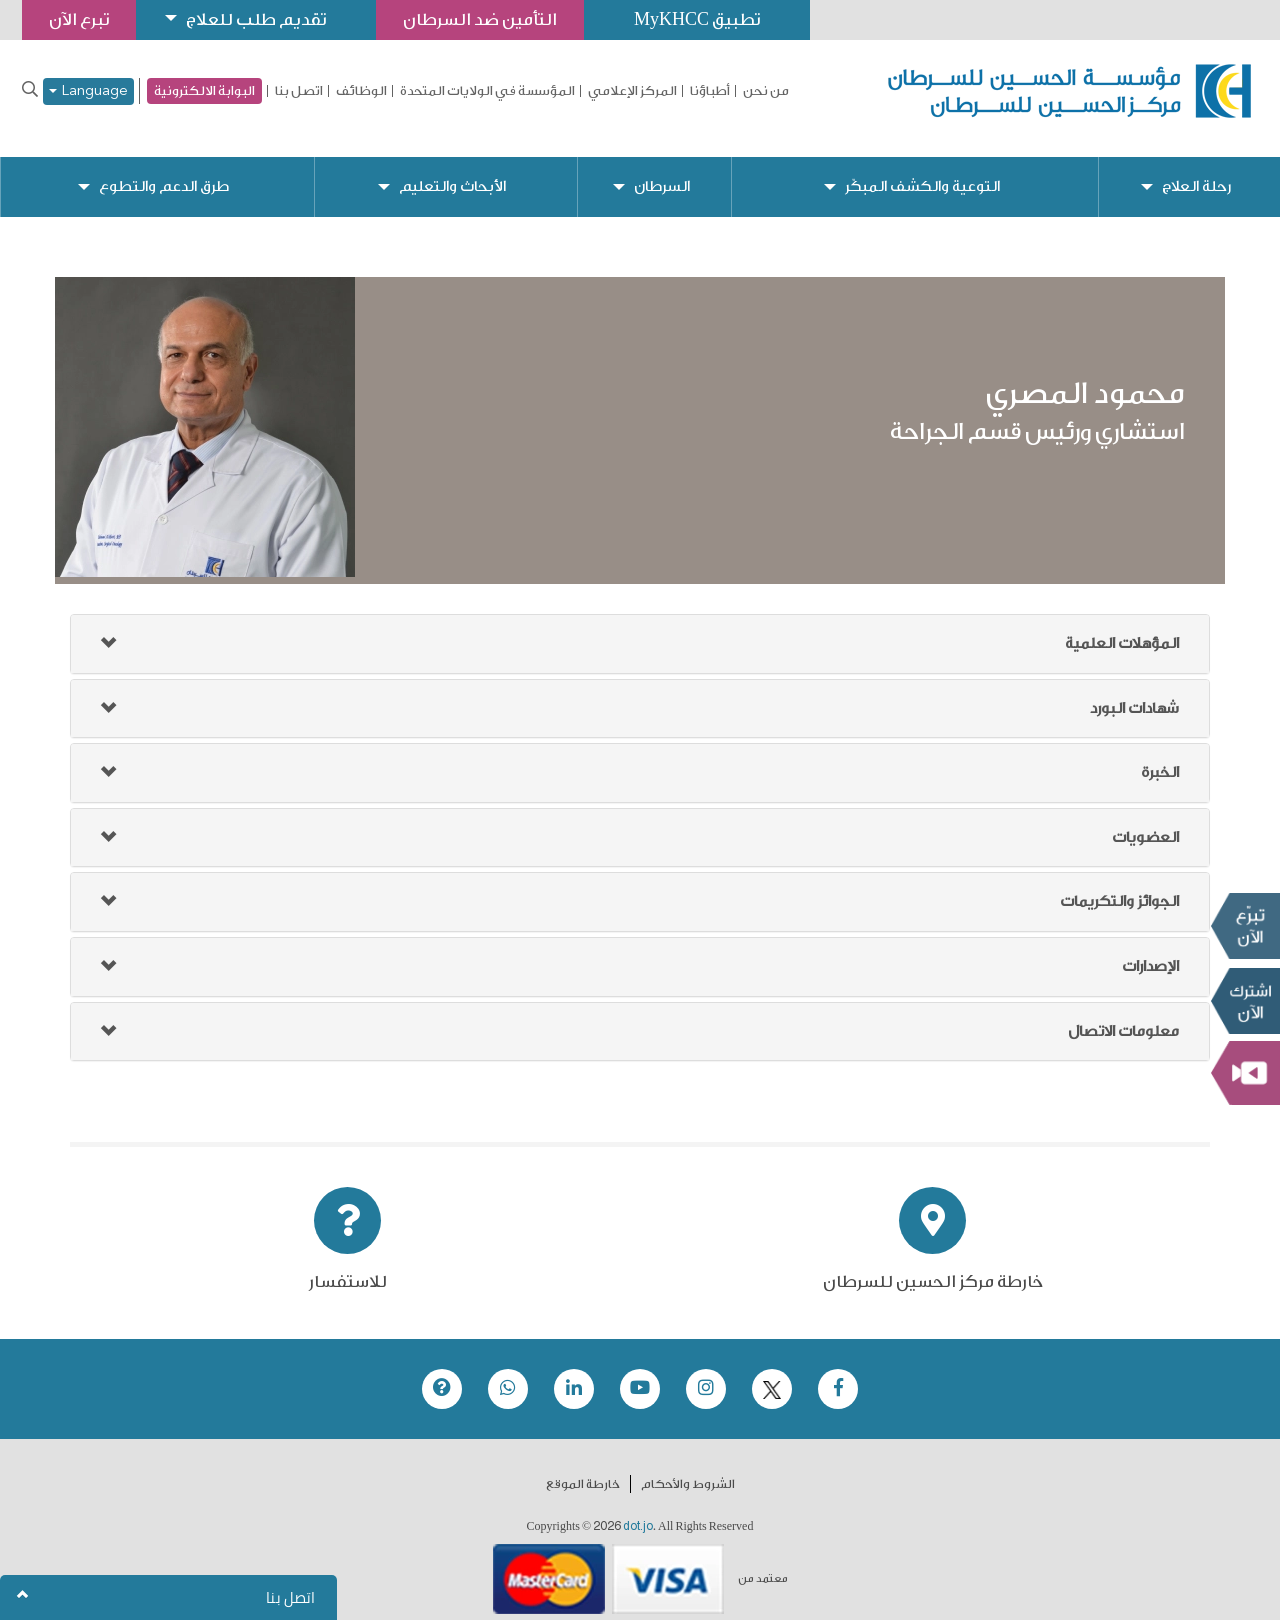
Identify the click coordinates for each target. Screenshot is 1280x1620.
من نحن (766, 91)
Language (88, 91)
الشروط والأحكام (688, 1468)
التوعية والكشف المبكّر (922, 170)
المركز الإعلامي (632, 91)
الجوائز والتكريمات (1119, 885)
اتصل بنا (299, 91)
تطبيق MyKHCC (697, 19)
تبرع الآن (1245, 926)
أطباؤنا (710, 91)
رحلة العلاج (1196, 170)
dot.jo (638, 1510)
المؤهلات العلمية (1122, 627)
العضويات (1145, 821)
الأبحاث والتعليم (452, 170)
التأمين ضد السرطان (480, 19)
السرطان (662, 170)
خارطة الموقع (583, 1468)
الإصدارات (1150, 950)
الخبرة (1160, 756)
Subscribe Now (1245, 1001)
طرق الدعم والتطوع (164, 170)
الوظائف (361, 91)
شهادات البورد (1134, 692)
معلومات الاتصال (1123, 1015)
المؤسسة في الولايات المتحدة (487, 91)
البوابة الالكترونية (204, 90)
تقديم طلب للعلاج (256, 19)
